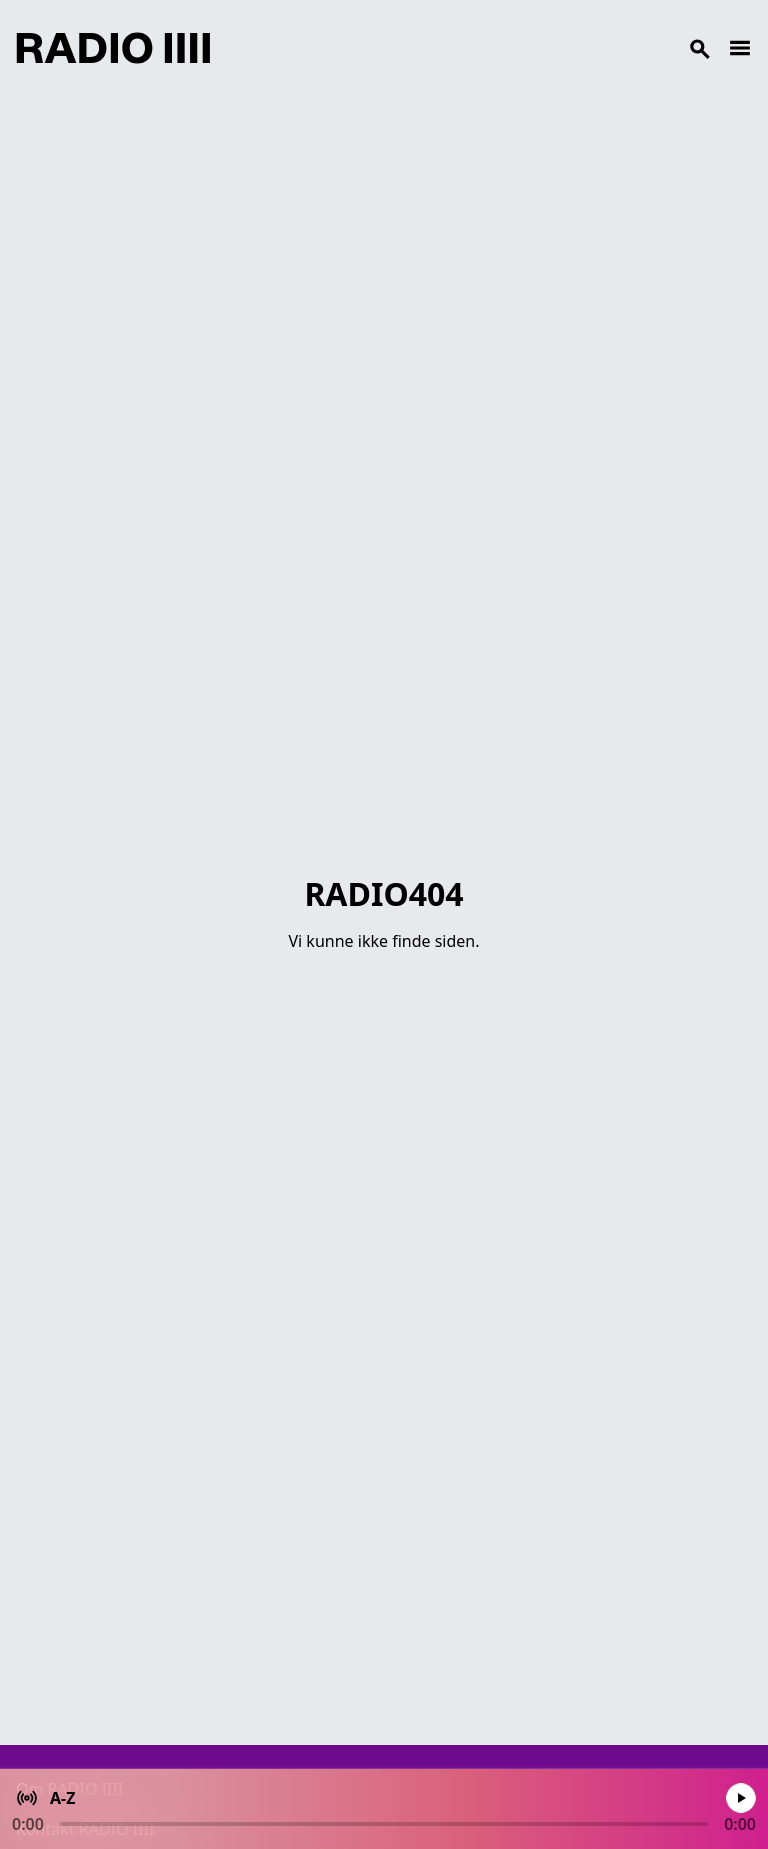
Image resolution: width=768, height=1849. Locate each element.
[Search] (469, 48)
